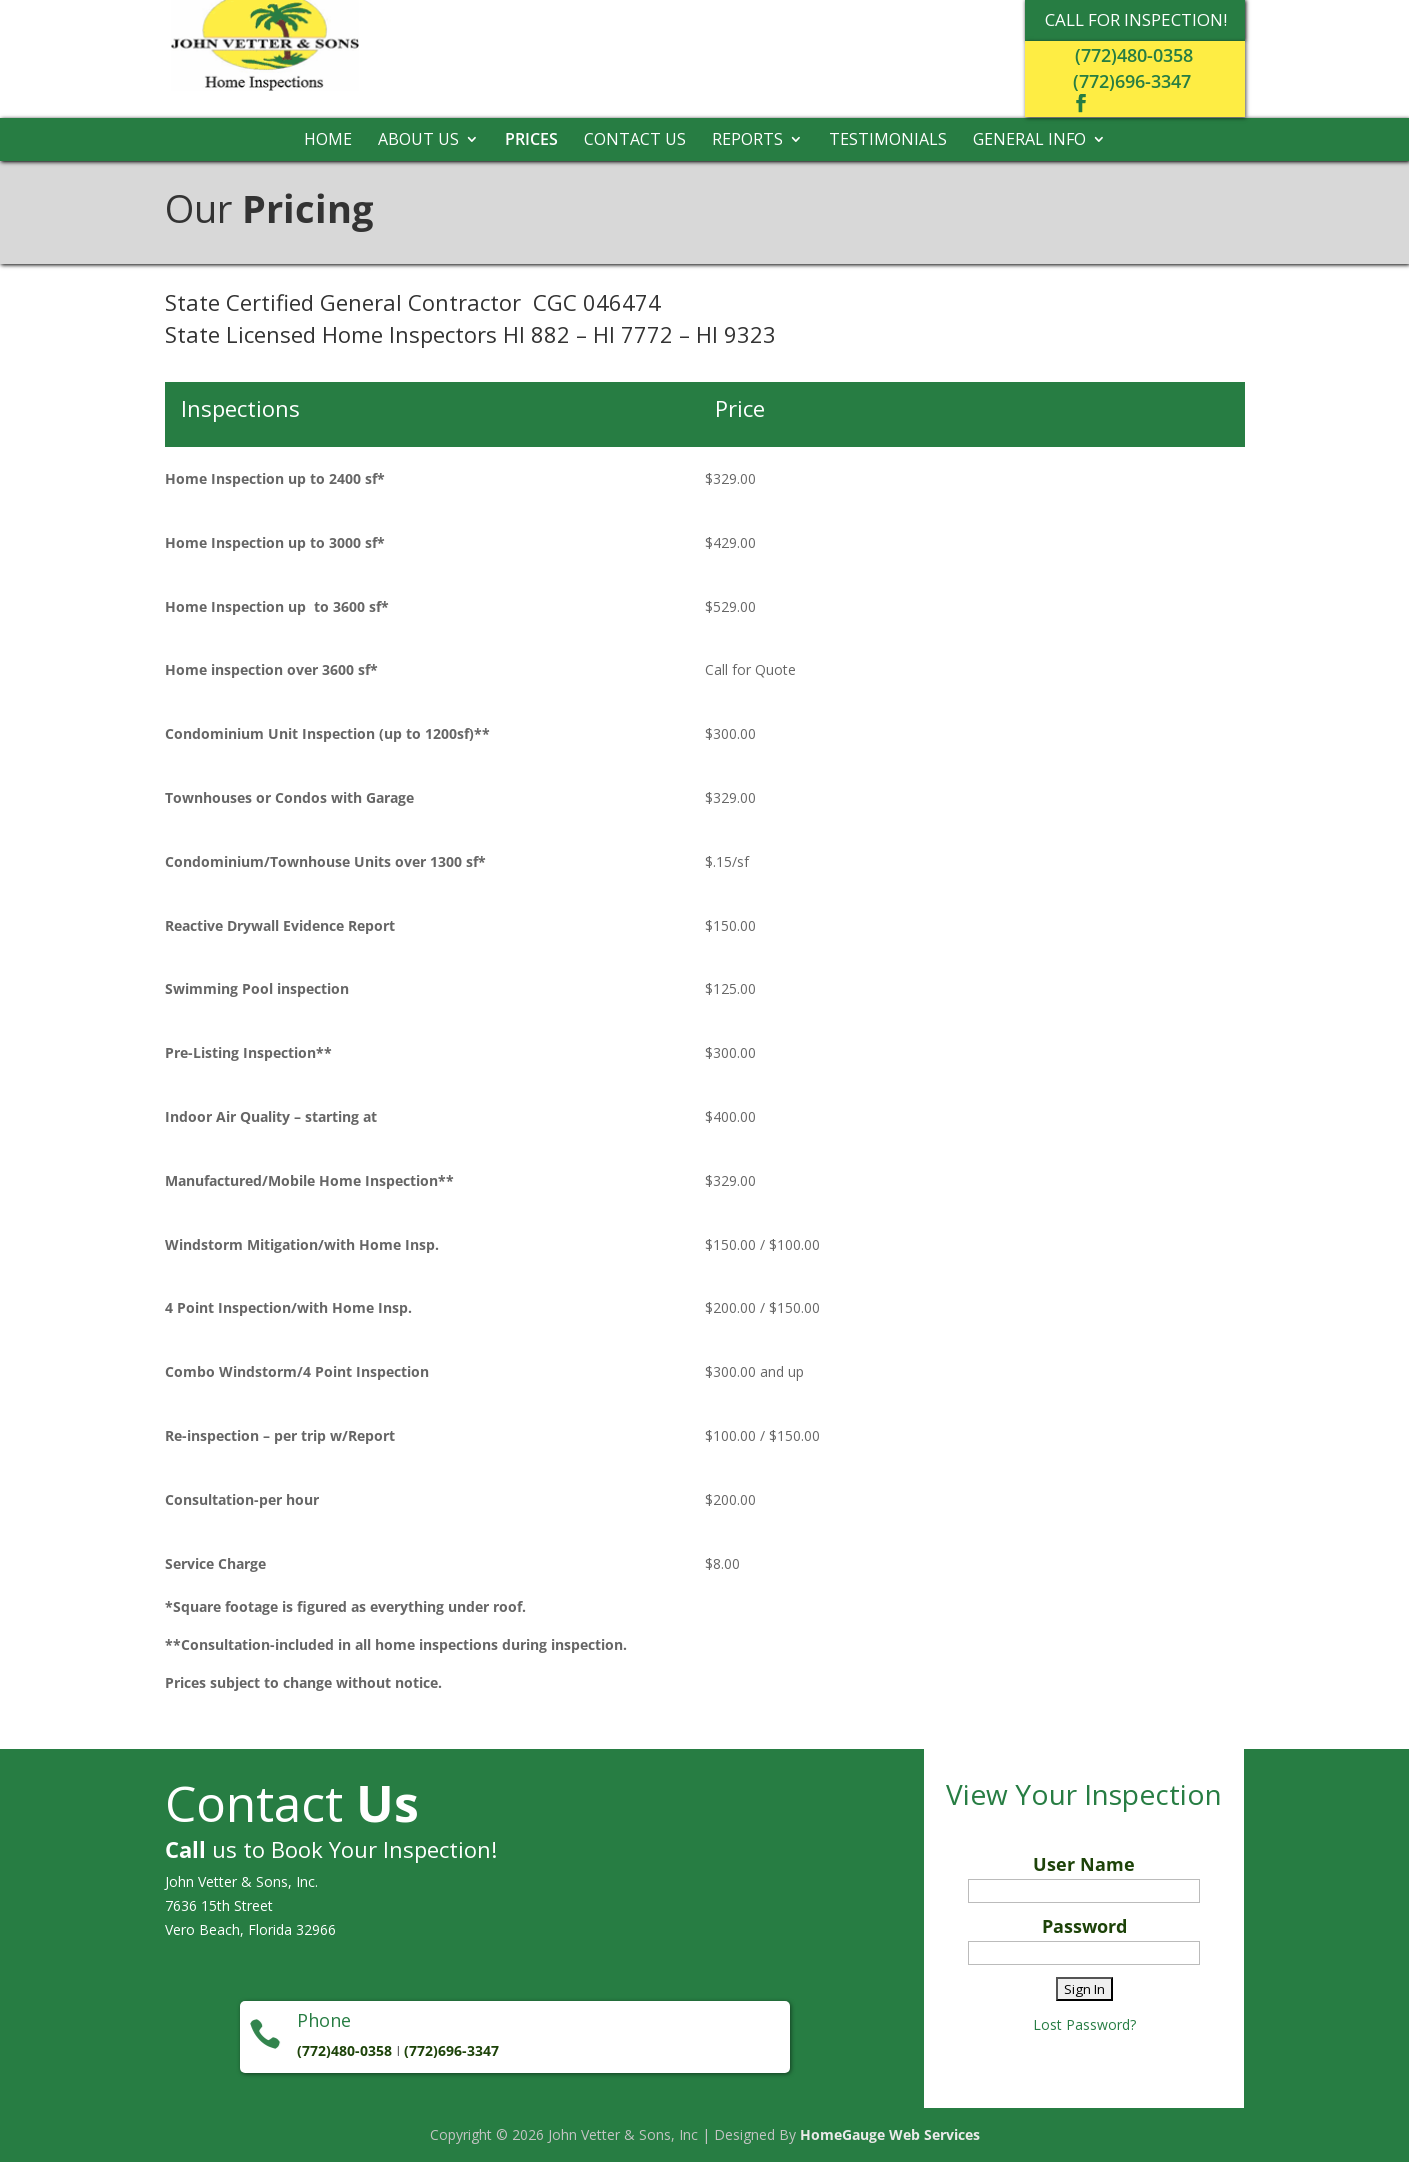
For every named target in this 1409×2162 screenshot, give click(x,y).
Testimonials (888, 141)
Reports (747, 141)
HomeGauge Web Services (890, 2134)
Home (328, 141)
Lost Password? (1084, 2024)
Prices (531, 141)
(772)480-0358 (1134, 55)
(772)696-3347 (1132, 81)
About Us (418, 141)
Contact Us (635, 141)
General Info (1029, 141)
